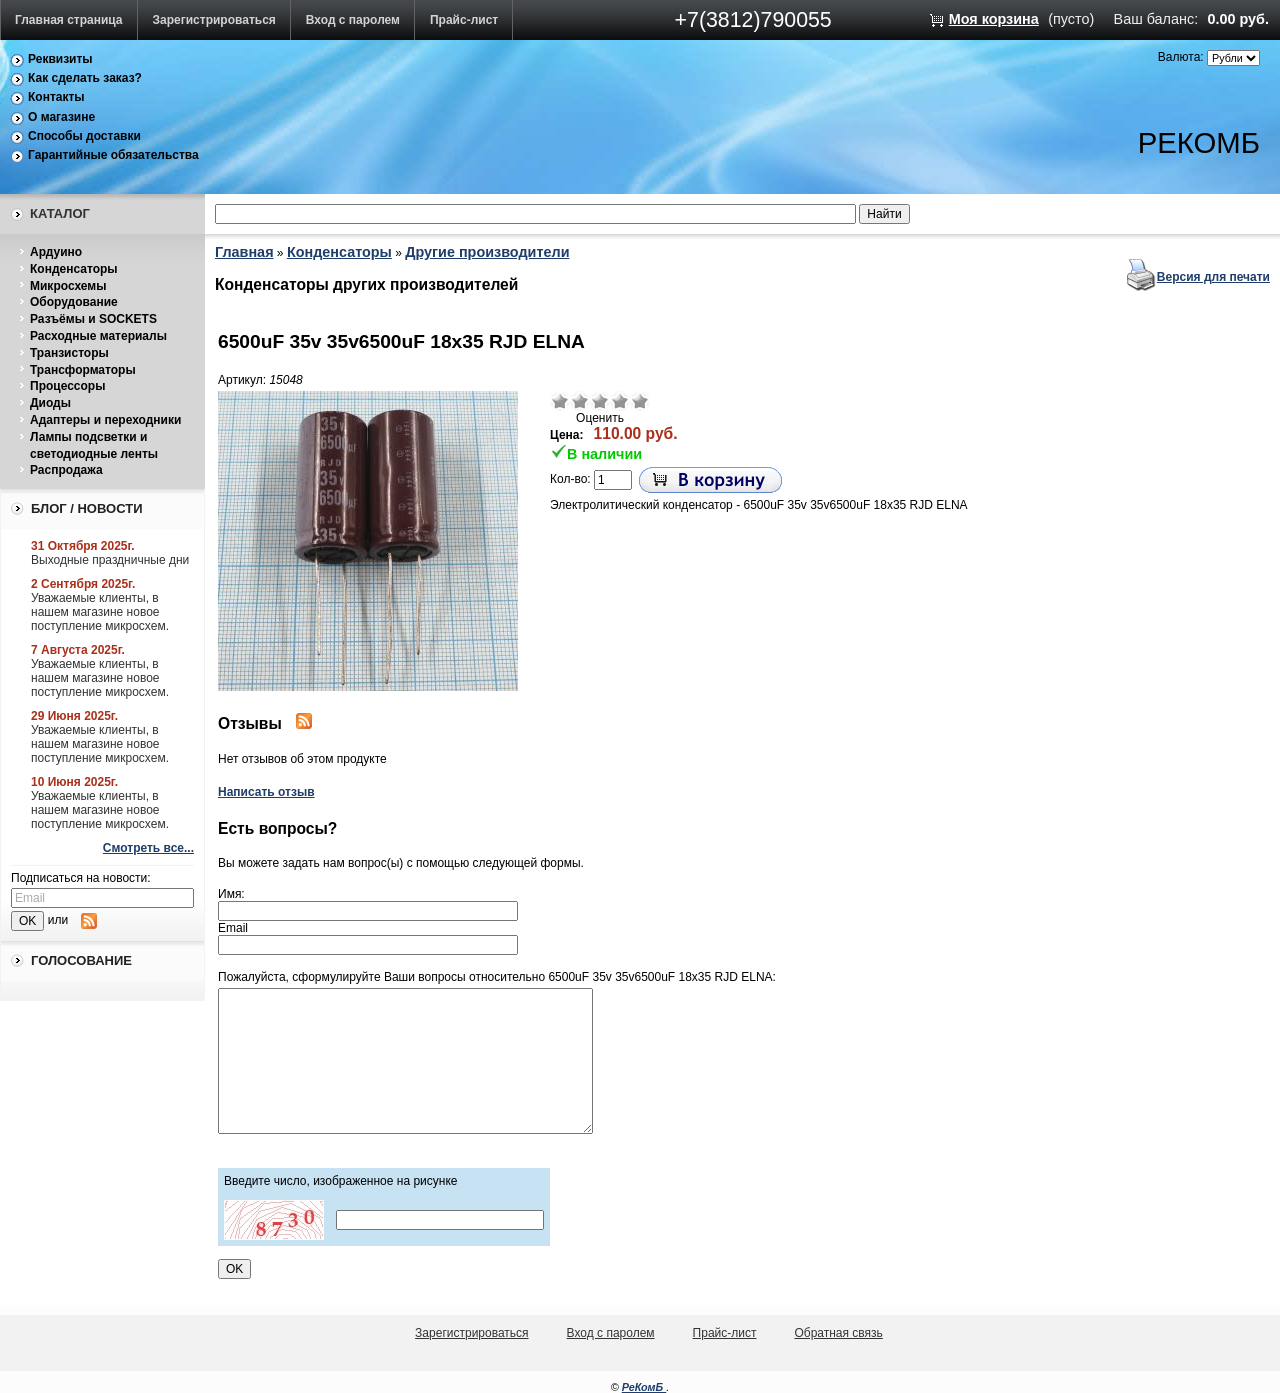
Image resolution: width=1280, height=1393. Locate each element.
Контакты (56, 97)
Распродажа (66, 470)
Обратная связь (838, 1333)
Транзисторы (69, 353)
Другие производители (487, 252)
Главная (244, 252)
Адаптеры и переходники (105, 420)
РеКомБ (644, 1387)
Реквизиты (60, 59)
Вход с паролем (353, 20)
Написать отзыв (266, 792)
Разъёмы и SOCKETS (93, 319)
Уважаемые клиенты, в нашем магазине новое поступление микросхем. (100, 612)
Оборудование (74, 302)
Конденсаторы (74, 269)
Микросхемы (68, 286)
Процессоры (67, 386)
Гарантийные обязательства (113, 155)
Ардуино (56, 252)
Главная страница (69, 20)
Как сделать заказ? (85, 78)
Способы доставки (84, 136)
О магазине (61, 117)
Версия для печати (1213, 277)
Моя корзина (994, 19)
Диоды (50, 403)
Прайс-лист (464, 20)
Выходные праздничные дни (110, 560)
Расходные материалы (98, 336)
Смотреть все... (148, 848)
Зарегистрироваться (214, 20)
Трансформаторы (83, 370)
